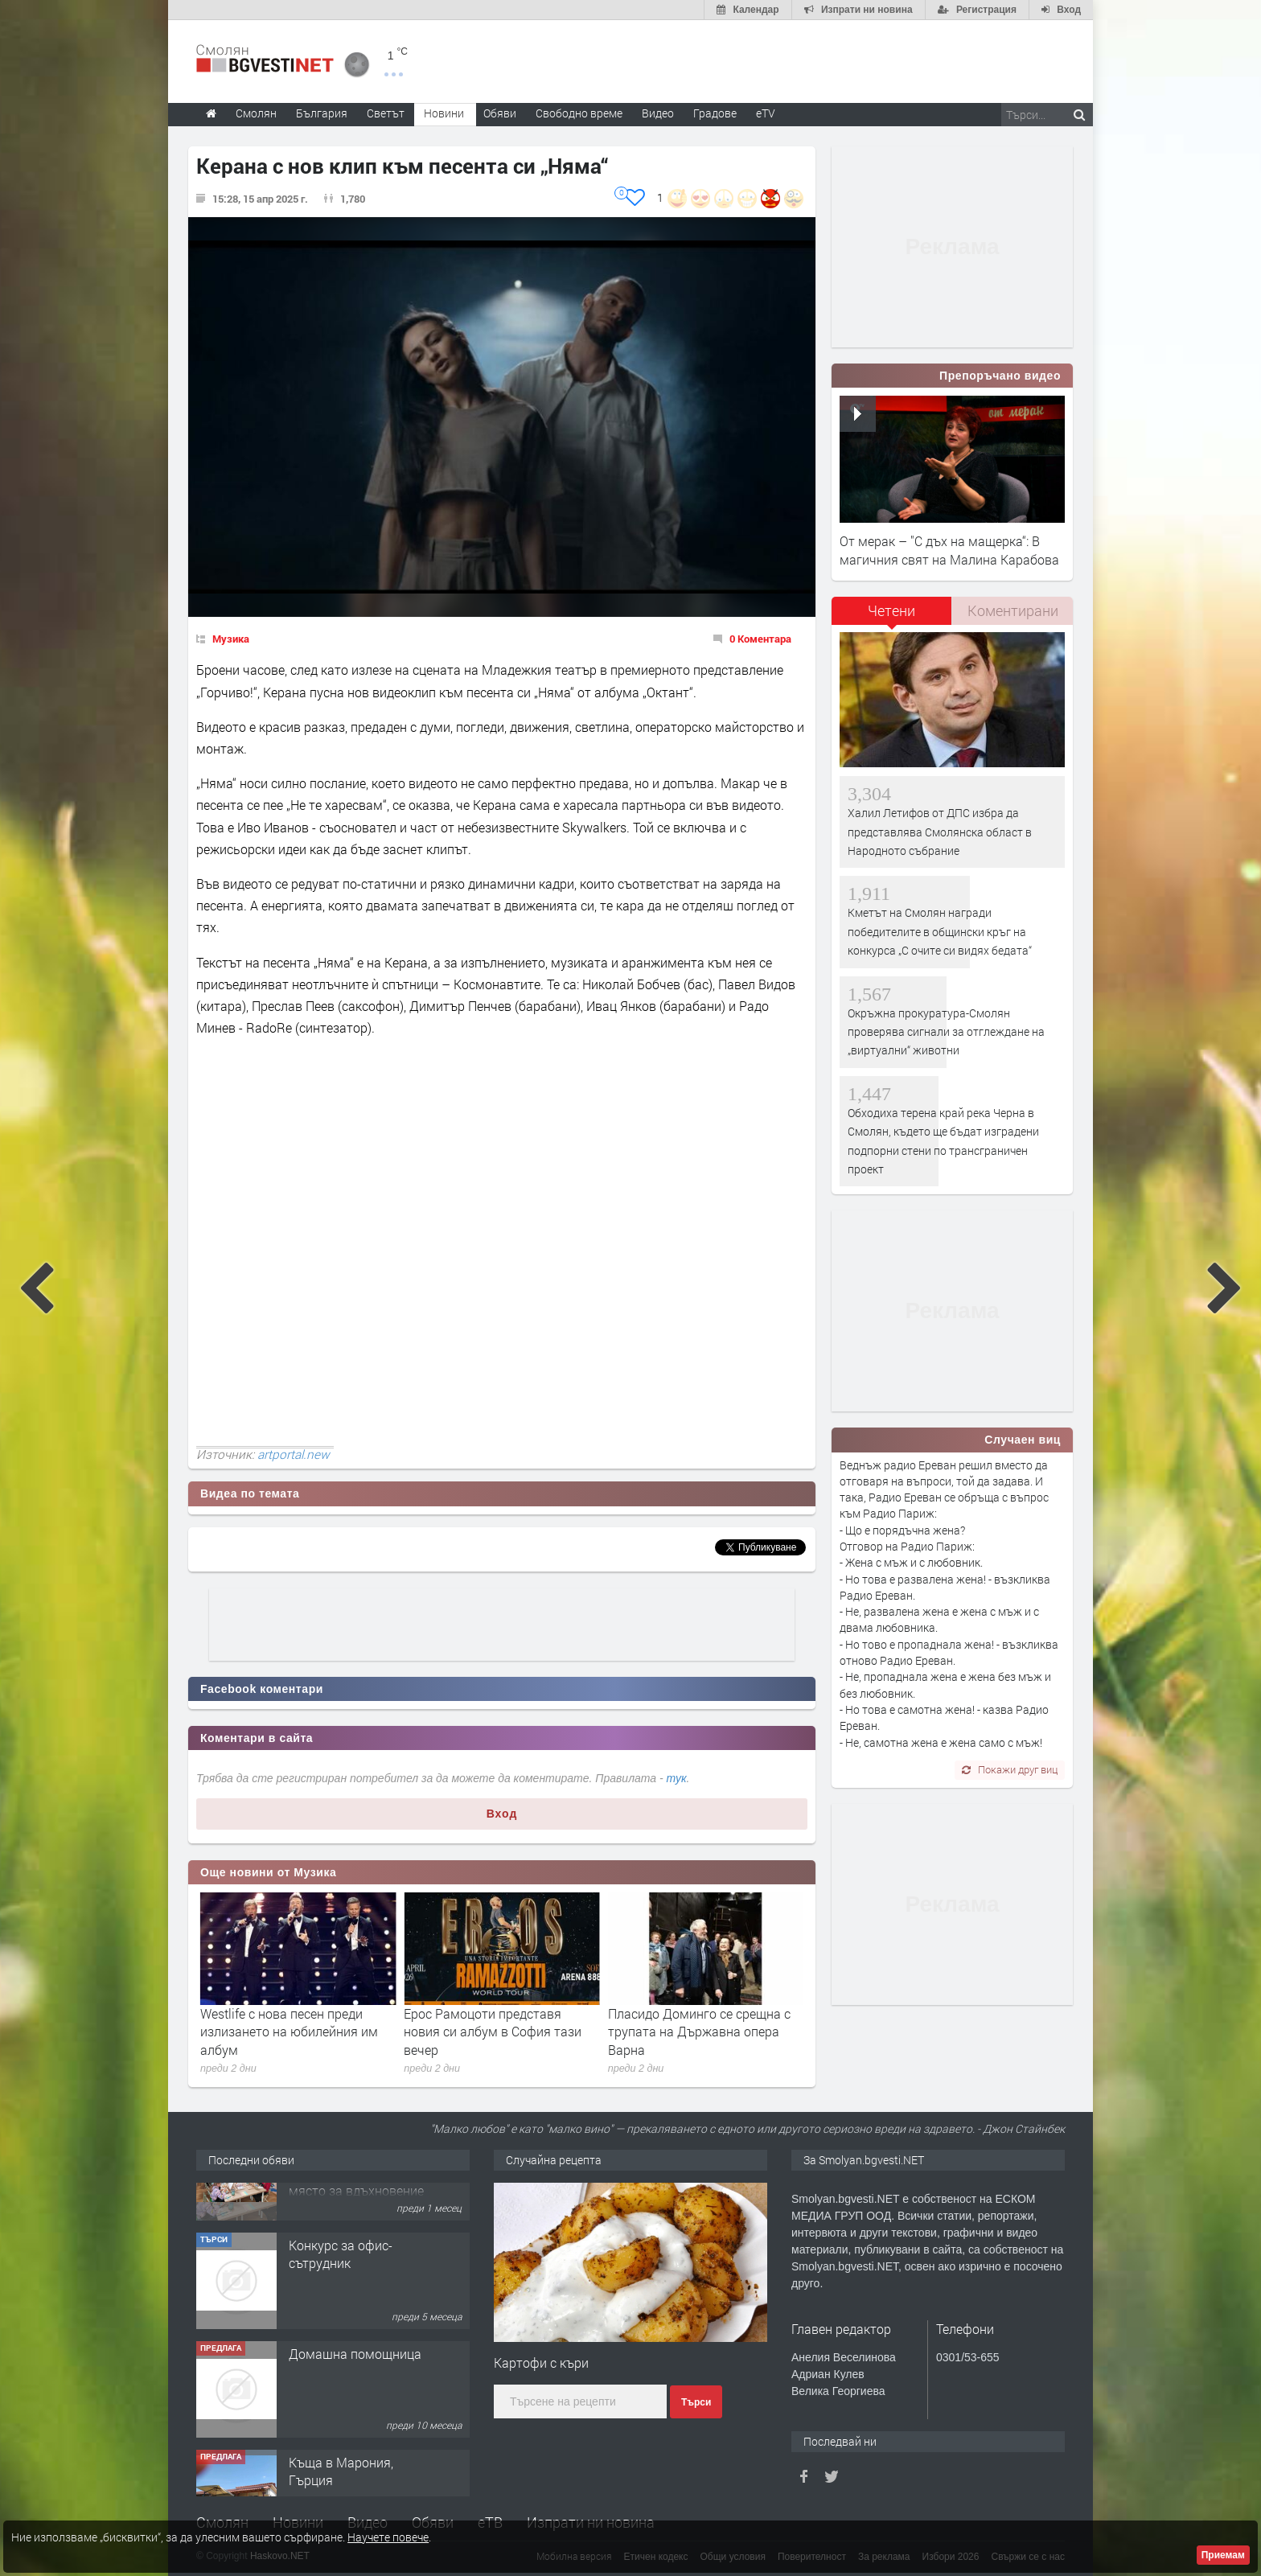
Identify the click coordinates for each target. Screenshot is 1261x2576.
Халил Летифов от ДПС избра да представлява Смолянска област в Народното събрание (940, 831)
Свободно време (579, 113)
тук (677, 1778)
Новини (444, 113)
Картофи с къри (541, 2362)
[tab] (892, 616)
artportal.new (293, 1454)
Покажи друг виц (1010, 1769)
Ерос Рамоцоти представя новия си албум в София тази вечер (697, 2031)
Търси (696, 2402)
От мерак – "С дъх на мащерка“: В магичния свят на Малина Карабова (949, 549)
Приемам (1223, 2555)
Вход (502, 1813)
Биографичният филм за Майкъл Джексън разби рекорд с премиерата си (294, 2031)
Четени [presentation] (891, 610)
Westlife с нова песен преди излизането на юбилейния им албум (492, 2031)
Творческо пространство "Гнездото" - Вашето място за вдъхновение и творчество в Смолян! (356, 2240)
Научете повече (388, 2537)
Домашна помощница (355, 2412)
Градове (715, 113)
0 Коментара (760, 638)
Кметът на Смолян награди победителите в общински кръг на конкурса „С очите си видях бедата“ (940, 931)
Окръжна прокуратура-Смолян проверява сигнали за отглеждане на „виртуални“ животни (946, 1031)
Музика (230, 638)
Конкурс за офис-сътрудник (340, 2312)
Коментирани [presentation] (1012, 610)
